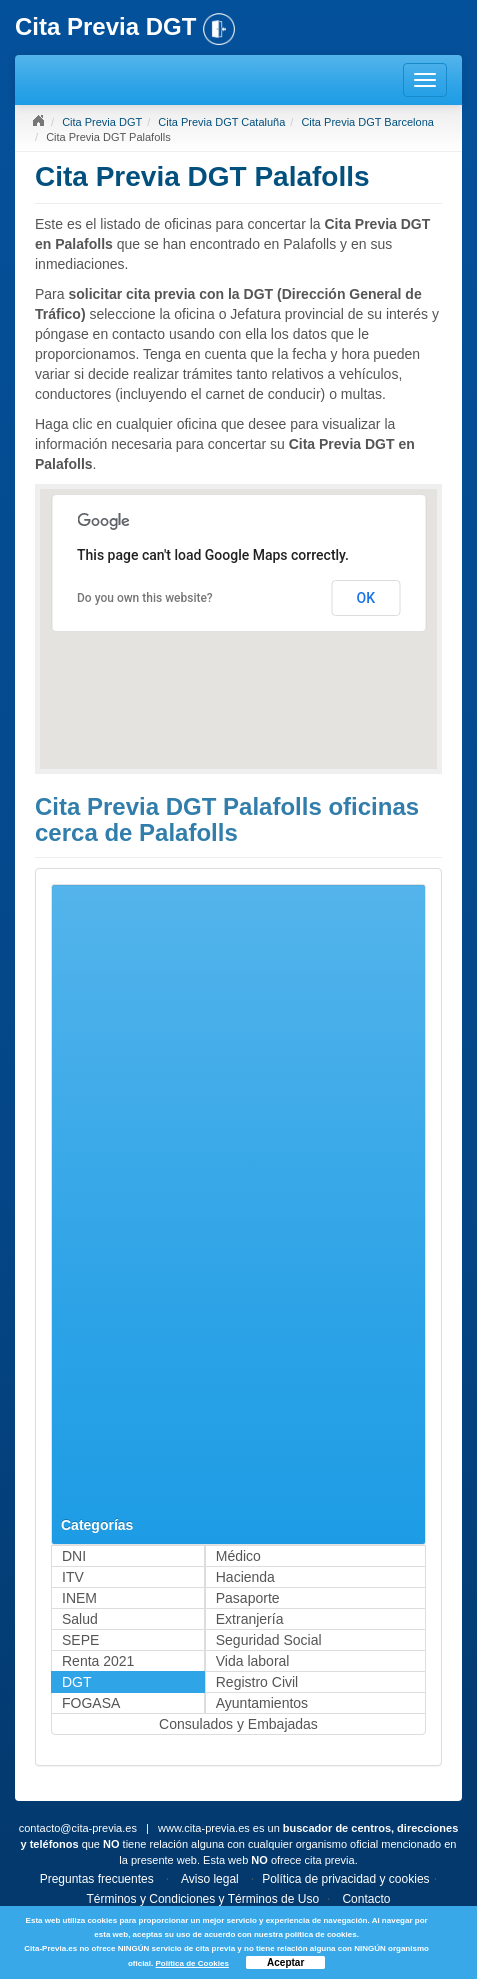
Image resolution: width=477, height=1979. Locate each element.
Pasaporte (248, 1598)
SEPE (80, 1640)
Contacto (366, 1899)
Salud (80, 1619)
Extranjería (250, 1619)
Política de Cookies (191, 1963)
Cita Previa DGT (102, 122)
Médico (238, 1556)
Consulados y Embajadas (238, 1724)
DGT (77, 1682)
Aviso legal (210, 1879)
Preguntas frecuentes (97, 1879)
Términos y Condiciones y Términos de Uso (203, 1899)
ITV (73, 1577)
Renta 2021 (98, 1661)
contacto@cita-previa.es (78, 1828)
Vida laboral (253, 1661)
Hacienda (245, 1577)
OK (366, 598)
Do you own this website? (145, 598)
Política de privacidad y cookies (345, 1879)
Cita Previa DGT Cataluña (221, 122)
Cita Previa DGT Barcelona (367, 122)
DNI (74, 1556)
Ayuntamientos (262, 1703)
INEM (79, 1598)
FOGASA (91, 1703)
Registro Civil (257, 1682)
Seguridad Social (269, 1640)
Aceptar (285, 1962)
